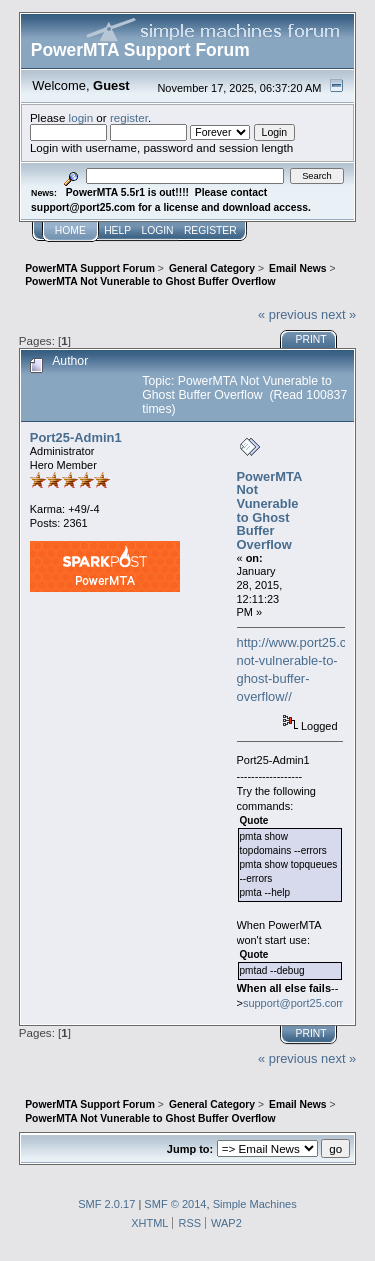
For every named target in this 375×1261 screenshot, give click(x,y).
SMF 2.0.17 (106, 1204)
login (81, 117)
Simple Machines (255, 1204)
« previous (288, 314)
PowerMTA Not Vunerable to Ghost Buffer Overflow (269, 510)
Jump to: (190, 1149)
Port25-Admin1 (76, 437)
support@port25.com (294, 1003)
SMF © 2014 (175, 1204)
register (129, 117)
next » (338, 314)
